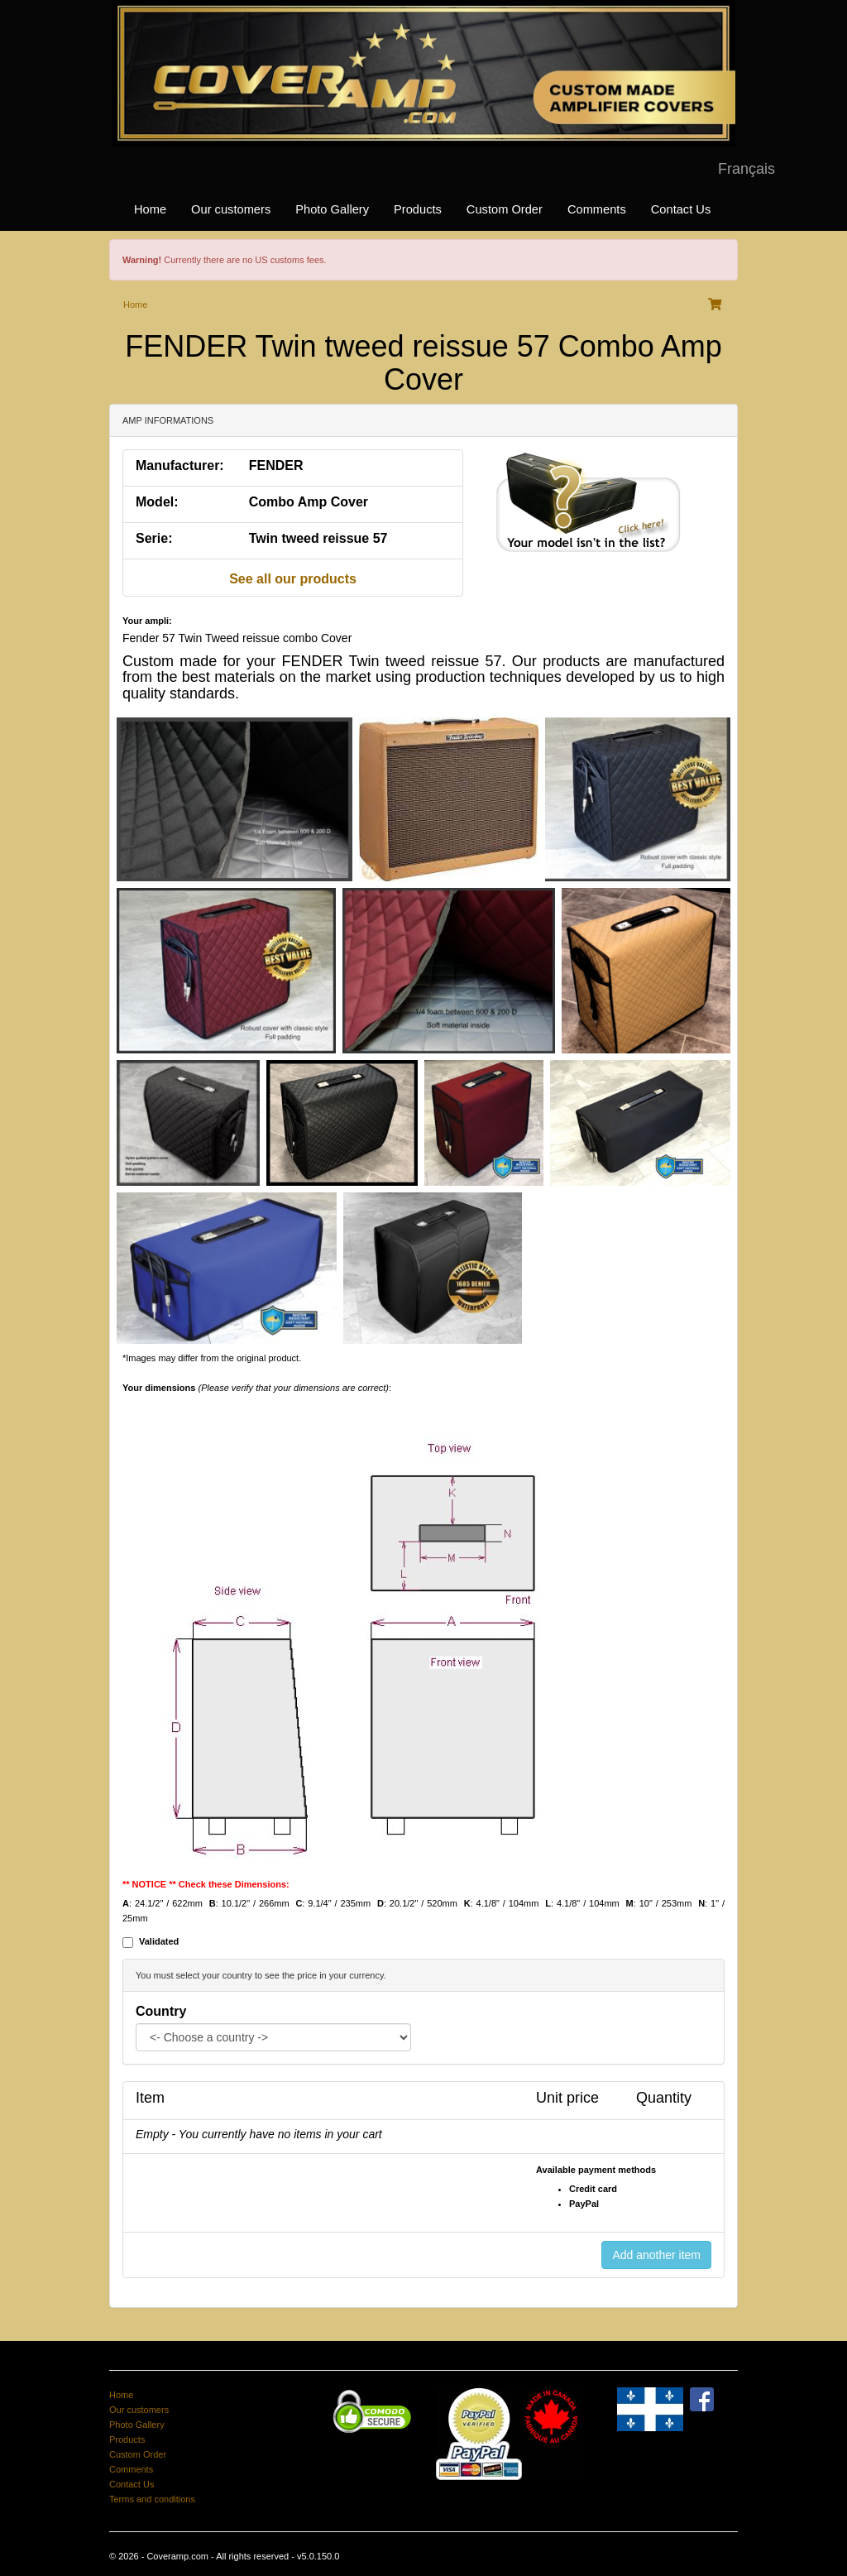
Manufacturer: (180, 465)
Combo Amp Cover (308, 502)
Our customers (230, 209)
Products (418, 209)
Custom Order (505, 209)
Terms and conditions (152, 2499)
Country (161, 2011)
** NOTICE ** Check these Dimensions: (206, 1884)
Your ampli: (147, 621)
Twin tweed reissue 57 (318, 538)
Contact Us (681, 209)
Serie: (154, 538)
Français (746, 169)
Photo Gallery (332, 209)
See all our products (293, 579)
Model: (157, 502)
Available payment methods (596, 2170)
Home (150, 209)
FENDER (276, 465)
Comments (596, 209)
